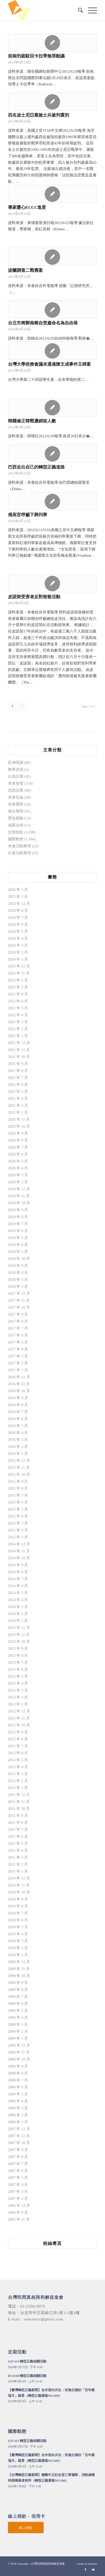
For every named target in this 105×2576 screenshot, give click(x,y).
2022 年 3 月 (18, 1022)
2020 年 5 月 (18, 1161)
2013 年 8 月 (18, 1655)
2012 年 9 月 (18, 1732)
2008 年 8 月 (18, 2073)
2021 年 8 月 (18, 1071)
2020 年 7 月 (18, 1147)
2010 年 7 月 (18, 1913)
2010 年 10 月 (19, 1892)
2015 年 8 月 (18, 1488)
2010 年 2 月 (18, 1948)
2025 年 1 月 (18, 897)
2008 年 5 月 (18, 2094)
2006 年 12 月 (19, 2205)
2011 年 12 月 (19, 1795)
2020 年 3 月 (18, 1175)
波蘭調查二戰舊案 (25, 270)
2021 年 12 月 (19, 1043)
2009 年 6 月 (18, 2003)
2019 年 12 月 (19, 1189)
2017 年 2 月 (18, 1363)
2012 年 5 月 (18, 1760)
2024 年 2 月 (18, 952)
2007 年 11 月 (19, 2136)
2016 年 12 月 (19, 1377)
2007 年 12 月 (19, 2129)
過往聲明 (15, 811)
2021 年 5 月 (18, 1091)
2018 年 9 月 (18, 1266)
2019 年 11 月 (19, 1196)
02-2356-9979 (32, 2306)
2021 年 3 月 (18, 1105)
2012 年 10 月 (19, 1725)
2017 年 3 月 (18, 1356)
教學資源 (15, 769)
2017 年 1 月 (18, 1370)
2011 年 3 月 (18, 1857)
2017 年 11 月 (19, 1300)
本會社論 (15, 797)
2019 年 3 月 (18, 1252)
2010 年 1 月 (18, 1955)
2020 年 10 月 (19, 1126)
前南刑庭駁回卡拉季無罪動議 (36, 56)
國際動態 (15, 839)
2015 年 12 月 (19, 1460)
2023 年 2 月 (18, 987)
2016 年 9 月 (18, 1398)
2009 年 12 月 (19, 1962)
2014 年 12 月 (19, 1544)
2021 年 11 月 (19, 1050)
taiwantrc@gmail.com (43, 2319)
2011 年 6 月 (18, 1836)
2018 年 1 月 (18, 1286)
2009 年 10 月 (19, 1976)
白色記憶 (15, 776)
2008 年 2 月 (18, 2115)
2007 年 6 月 (18, 2171)
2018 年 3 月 (18, 1279)
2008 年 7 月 (18, 2080)
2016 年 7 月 (18, 1412)
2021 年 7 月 (18, 1078)
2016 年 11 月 (19, 1384)
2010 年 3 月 (18, 1941)
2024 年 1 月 (18, 959)
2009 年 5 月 (18, 2010)
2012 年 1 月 (18, 1788)
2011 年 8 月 (18, 1822)
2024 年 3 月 (18, 945)
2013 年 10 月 (19, 1641)
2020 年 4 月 (18, 1168)
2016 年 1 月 (18, 1453)
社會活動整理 (19, 853)
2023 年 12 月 (19, 966)
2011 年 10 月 (19, 1809)
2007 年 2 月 (18, 2198)
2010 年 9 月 (18, 1899)
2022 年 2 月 (18, 1029)
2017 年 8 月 (18, 1321)
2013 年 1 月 (18, 1704)
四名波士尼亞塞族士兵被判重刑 (38, 115)
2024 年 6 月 (18, 924)
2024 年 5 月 (18, 931)
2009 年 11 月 (19, 1969)
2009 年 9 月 (18, 1983)
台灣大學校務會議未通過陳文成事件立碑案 (49, 364)
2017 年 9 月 (18, 1314)
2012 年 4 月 (18, 1767)
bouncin (92, 2563)
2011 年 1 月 (18, 1871)
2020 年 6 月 (18, 1154)
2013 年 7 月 (18, 1662)
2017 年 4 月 (18, 1349)
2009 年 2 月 (18, 2031)
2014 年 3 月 (18, 1607)
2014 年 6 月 (18, 1586)
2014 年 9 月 (18, 1565)
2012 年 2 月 (18, 1781)
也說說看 (15, 790)
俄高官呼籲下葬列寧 (27, 514)
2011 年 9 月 (18, 1816)
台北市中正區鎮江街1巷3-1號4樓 (50, 2313)
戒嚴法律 (15, 825)
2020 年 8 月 (18, 1140)
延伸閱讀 (15, 762)
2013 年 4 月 (18, 1683)
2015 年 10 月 (19, 1474)
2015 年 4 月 (18, 1516)
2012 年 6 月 (18, 1753)
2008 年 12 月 (19, 2045)
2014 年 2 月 (18, 1614)
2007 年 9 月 (18, 2150)
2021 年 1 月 (18, 1112)
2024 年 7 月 (18, 917)
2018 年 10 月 (19, 1259)
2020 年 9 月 (18, 1133)
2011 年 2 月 (18, 1864)
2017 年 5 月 (18, 1342)
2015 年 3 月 (18, 1523)
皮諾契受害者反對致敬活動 (34, 596)
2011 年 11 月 (19, 1802)
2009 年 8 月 (18, 1990)
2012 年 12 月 (19, 1711)
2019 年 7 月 (18, 1224)
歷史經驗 (15, 818)
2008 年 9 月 (18, 2066)
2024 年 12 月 (19, 903)
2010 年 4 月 (18, 1934)
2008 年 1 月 (18, 2122)
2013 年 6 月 (18, 1669)
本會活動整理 (19, 846)
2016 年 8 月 (18, 1405)
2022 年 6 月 (18, 1001)
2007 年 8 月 (18, 2157)
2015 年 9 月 (18, 1481)
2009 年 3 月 (18, 2024)
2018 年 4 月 (18, 1272)
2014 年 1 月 (18, 1621)
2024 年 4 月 (18, 938)
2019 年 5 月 (18, 1238)
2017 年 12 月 (19, 1293)
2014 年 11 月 (19, 1551)
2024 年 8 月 (18, 910)
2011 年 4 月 (18, 1850)
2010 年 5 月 (18, 1927)
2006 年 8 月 (18, 2212)
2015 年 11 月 (19, 1467)
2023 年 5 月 (18, 980)
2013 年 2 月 (18, 1697)
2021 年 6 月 (18, 1084)
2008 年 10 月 (19, 2059)
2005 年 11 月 (19, 2219)
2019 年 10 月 (19, 1203)
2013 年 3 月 (18, 1690)
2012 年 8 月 (18, 1739)
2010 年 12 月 (19, 1878)
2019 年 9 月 (18, 1210)
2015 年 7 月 (18, 1495)
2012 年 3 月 (18, 1774)
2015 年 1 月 (18, 1537)
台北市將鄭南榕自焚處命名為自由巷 (43, 323)
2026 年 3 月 (18, 890)
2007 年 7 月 (18, 2164)
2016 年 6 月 (18, 1419)
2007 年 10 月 (19, 2143)
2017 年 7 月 (18, 1328)
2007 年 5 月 (18, 2178)
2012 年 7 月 (18, 1746)
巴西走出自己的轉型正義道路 (36, 467)
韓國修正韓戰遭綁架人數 (32, 421)
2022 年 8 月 (18, 994)
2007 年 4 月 (18, 2185)
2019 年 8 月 (18, 1217)
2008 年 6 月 (18, 2087)
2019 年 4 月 (18, 1245)
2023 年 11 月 (19, 973)
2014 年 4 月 (18, 1600)
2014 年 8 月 (18, 1572)
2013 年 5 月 (18, 1676)
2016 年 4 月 (18, 1433)
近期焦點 (15, 832)
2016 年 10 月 (19, 1391)
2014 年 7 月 (18, 1579)
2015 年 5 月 (18, 1509)
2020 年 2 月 (18, 1182)
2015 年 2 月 (18, 1530)
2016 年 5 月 (18, 1426)
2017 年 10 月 (19, 1307)
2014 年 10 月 (19, 1558)
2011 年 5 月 (18, 1843)
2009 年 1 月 (18, 2038)
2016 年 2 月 (18, 1447)
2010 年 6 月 (18, 1920)
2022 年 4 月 (18, 1015)
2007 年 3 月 (18, 2191)
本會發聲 (15, 783)
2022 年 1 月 (18, 1036)
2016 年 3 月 (18, 1440)
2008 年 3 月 (18, 2108)
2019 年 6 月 (18, 1231)
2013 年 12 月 (19, 1628)
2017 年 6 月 (18, 1335)
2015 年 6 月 (18, 1502)
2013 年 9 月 (18, 1648)
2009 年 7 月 (18, 1997)
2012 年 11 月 (19, 1718)
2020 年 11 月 (19, 1119)
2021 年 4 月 (18, 1098)
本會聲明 (15, 804)
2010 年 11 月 (19, 1885)
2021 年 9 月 (18, 1064)
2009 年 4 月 (18, 2017)
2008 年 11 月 (19, 2052)
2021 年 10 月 (19, 1057)
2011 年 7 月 (18, 1829)
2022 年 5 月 (18, 1008)
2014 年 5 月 (18, 1593)
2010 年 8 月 (18, 1906)
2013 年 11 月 (19, 1634)
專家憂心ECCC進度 (27, 207)
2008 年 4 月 (18, 2101)
